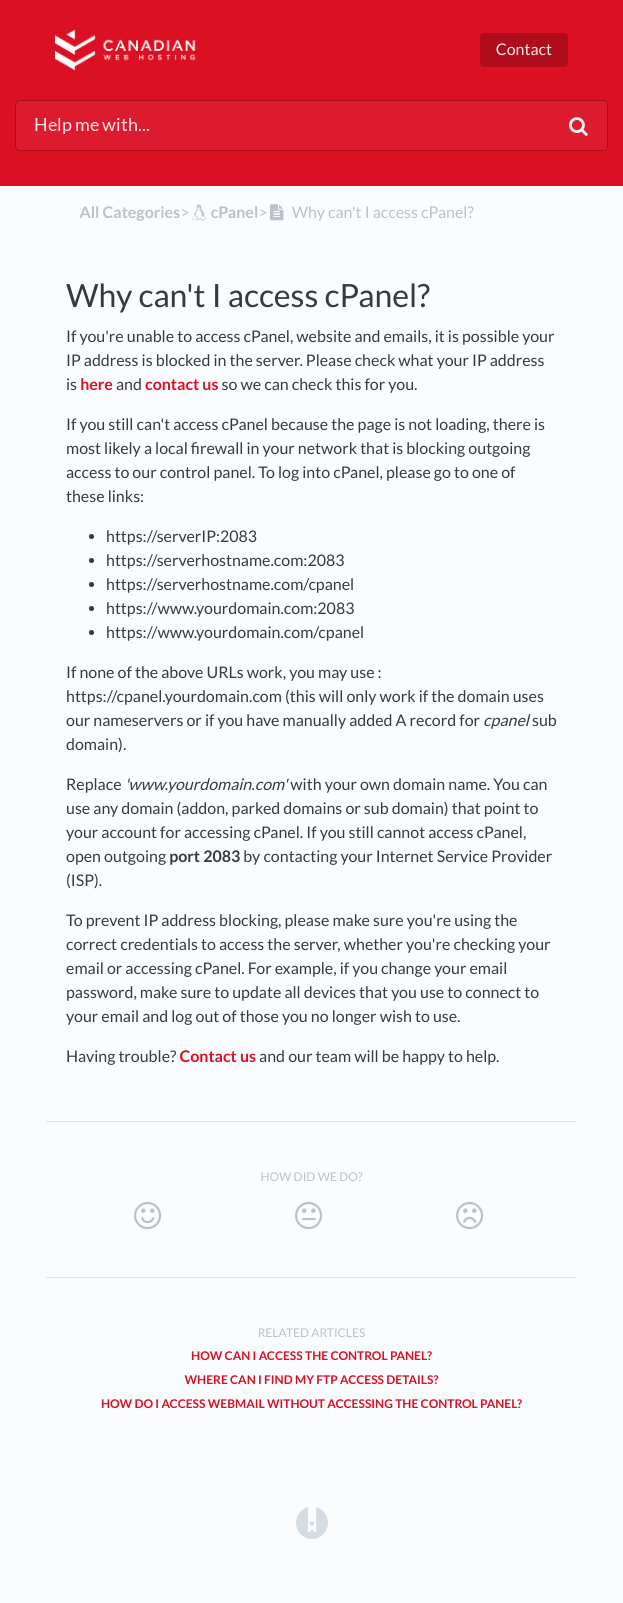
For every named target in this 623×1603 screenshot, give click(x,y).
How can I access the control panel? (311, 1355)
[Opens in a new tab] (312, 1521)
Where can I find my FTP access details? (312, 1379)
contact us (181, 384)
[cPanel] (223, 212)
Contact (524, 49)
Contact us (218, 1056)
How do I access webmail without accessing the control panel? (311, 1403)
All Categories (129, 212)
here (96, 384)
